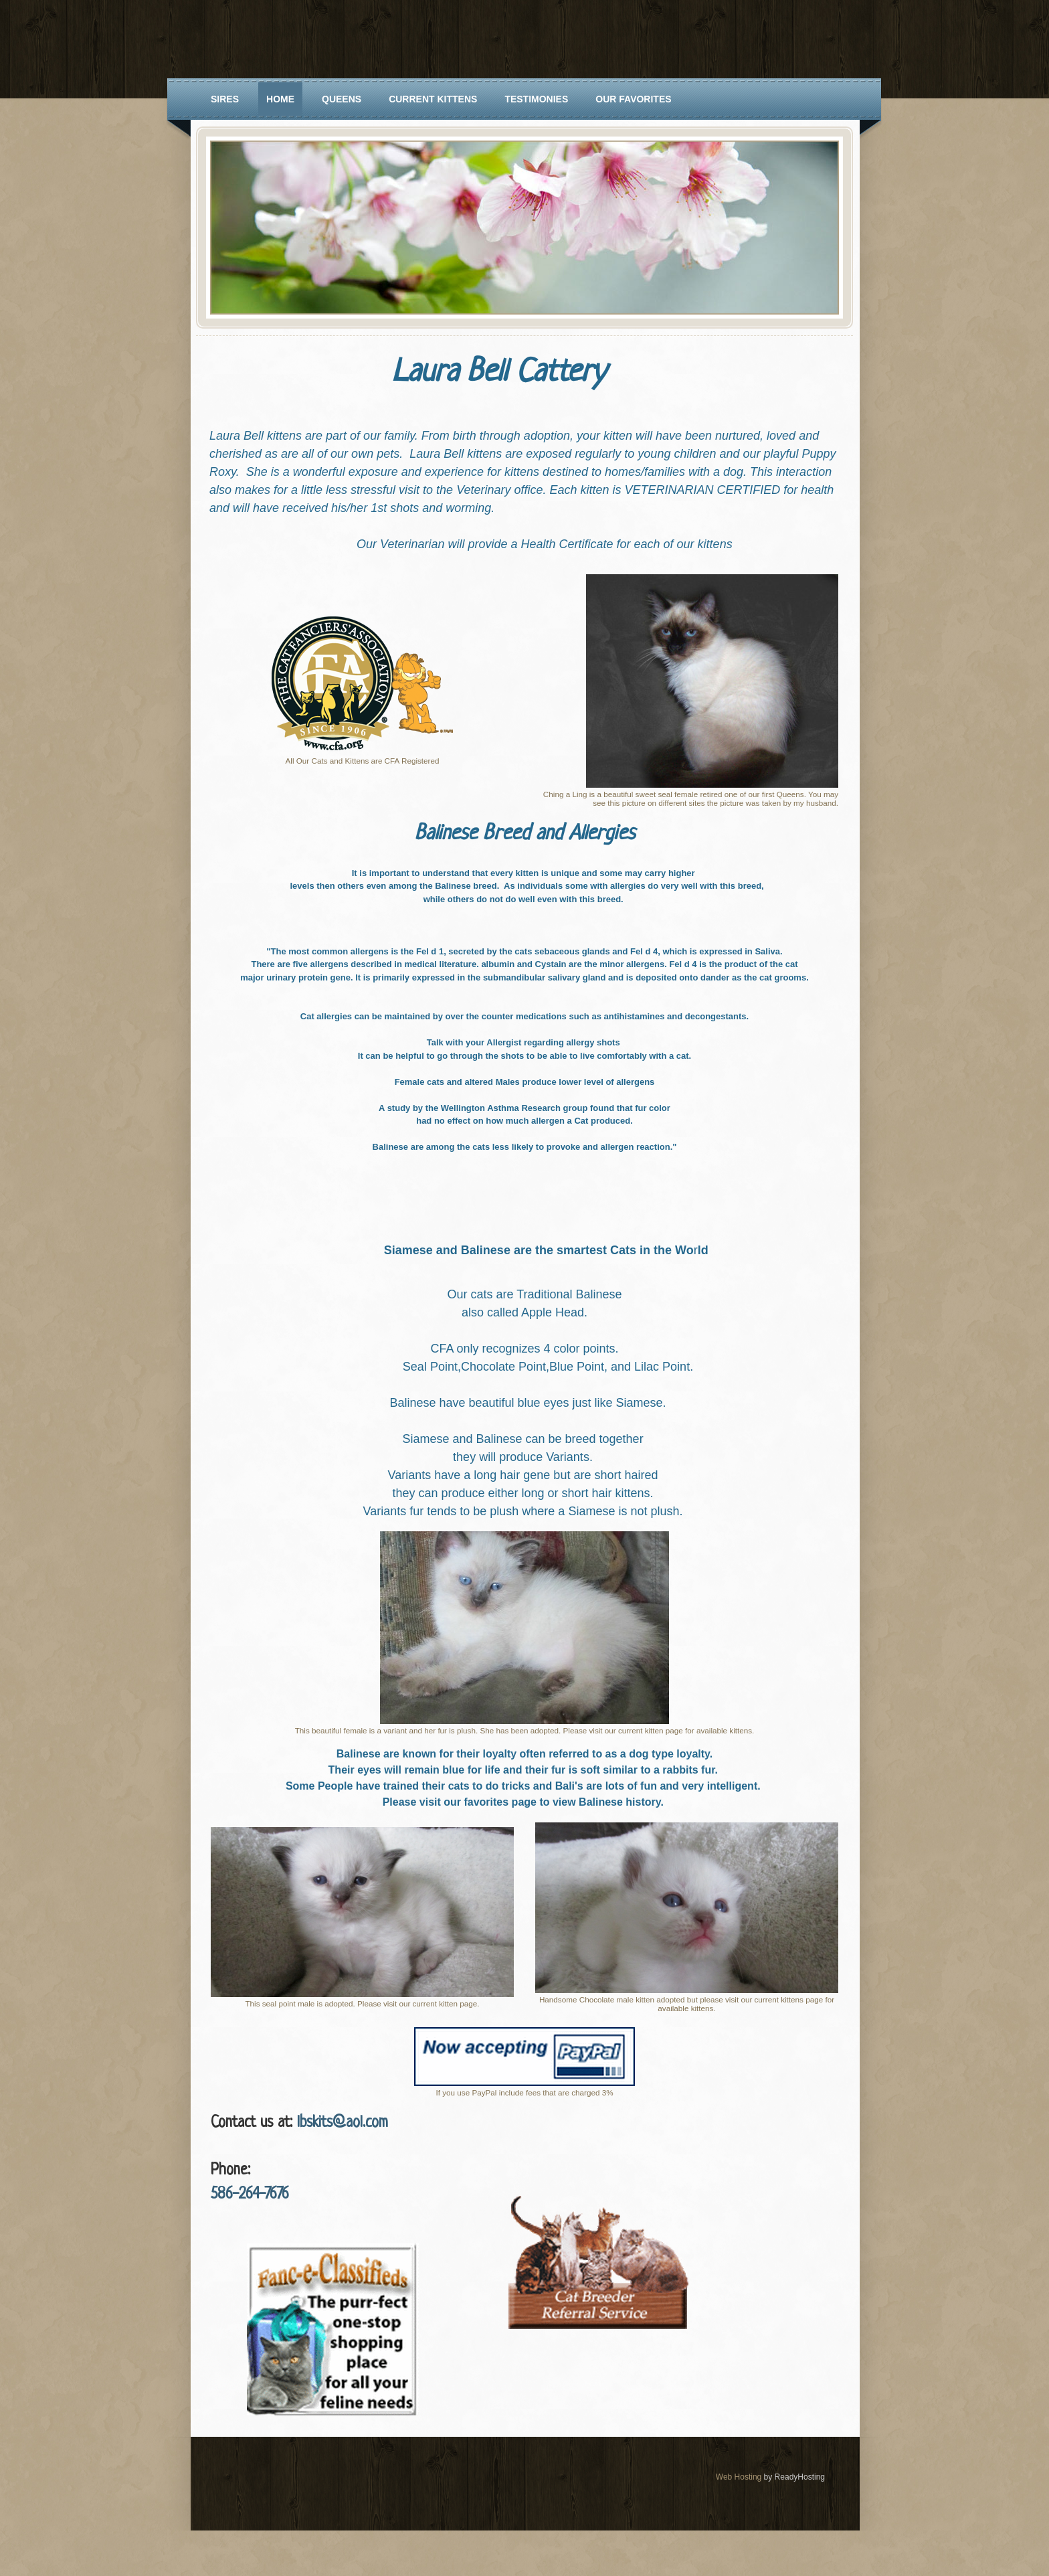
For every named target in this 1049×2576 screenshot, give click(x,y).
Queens (341, 99)
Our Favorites (633, 99)
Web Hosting (738, 2477)
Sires (225, 99)
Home (280, 99)
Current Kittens (433, 99)
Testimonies (536, 99)
